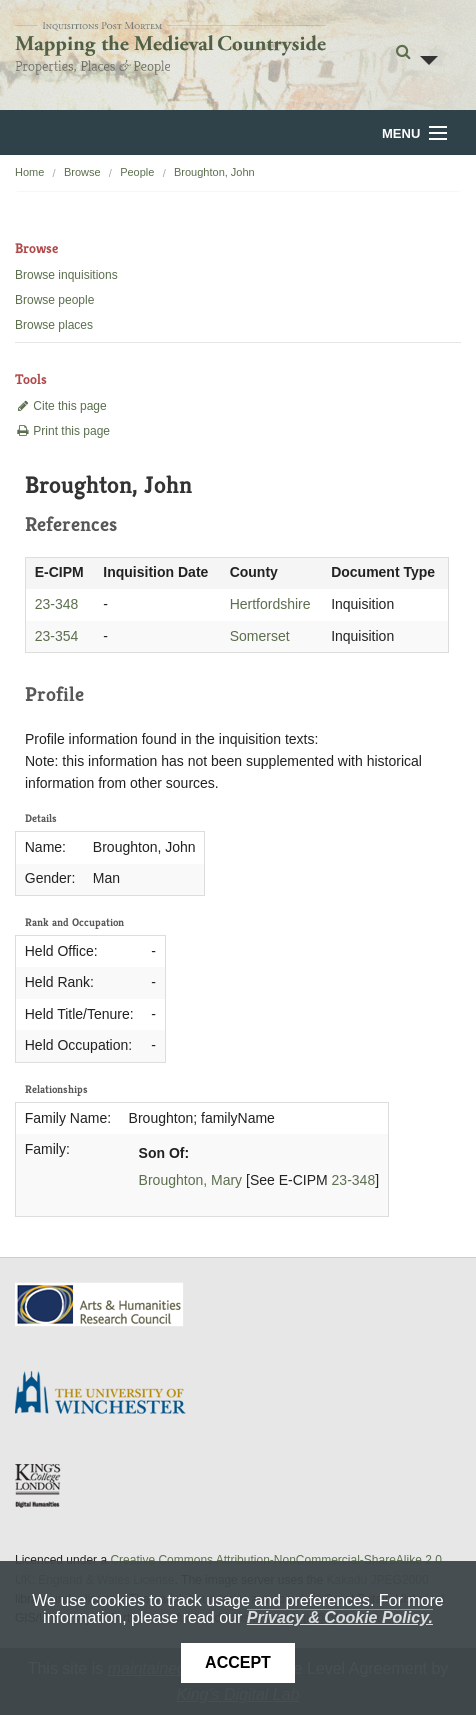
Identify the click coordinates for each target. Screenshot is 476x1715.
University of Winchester (108, 1395)
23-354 (57, 636)
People (137, 172)
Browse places (54, 325)
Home (29, 172)
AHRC (100, 1304)
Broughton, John (214, 172)
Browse (82, 172)
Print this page (62, 431)
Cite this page (61, 406)
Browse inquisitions (66, 275)
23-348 (57, 604)
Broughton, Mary (191, 1180)
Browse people (54, 300)
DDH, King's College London (39, 1485)
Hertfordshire (270, 604)
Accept (238, 1662)
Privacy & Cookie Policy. (340, 1617)
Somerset (260, 636)
